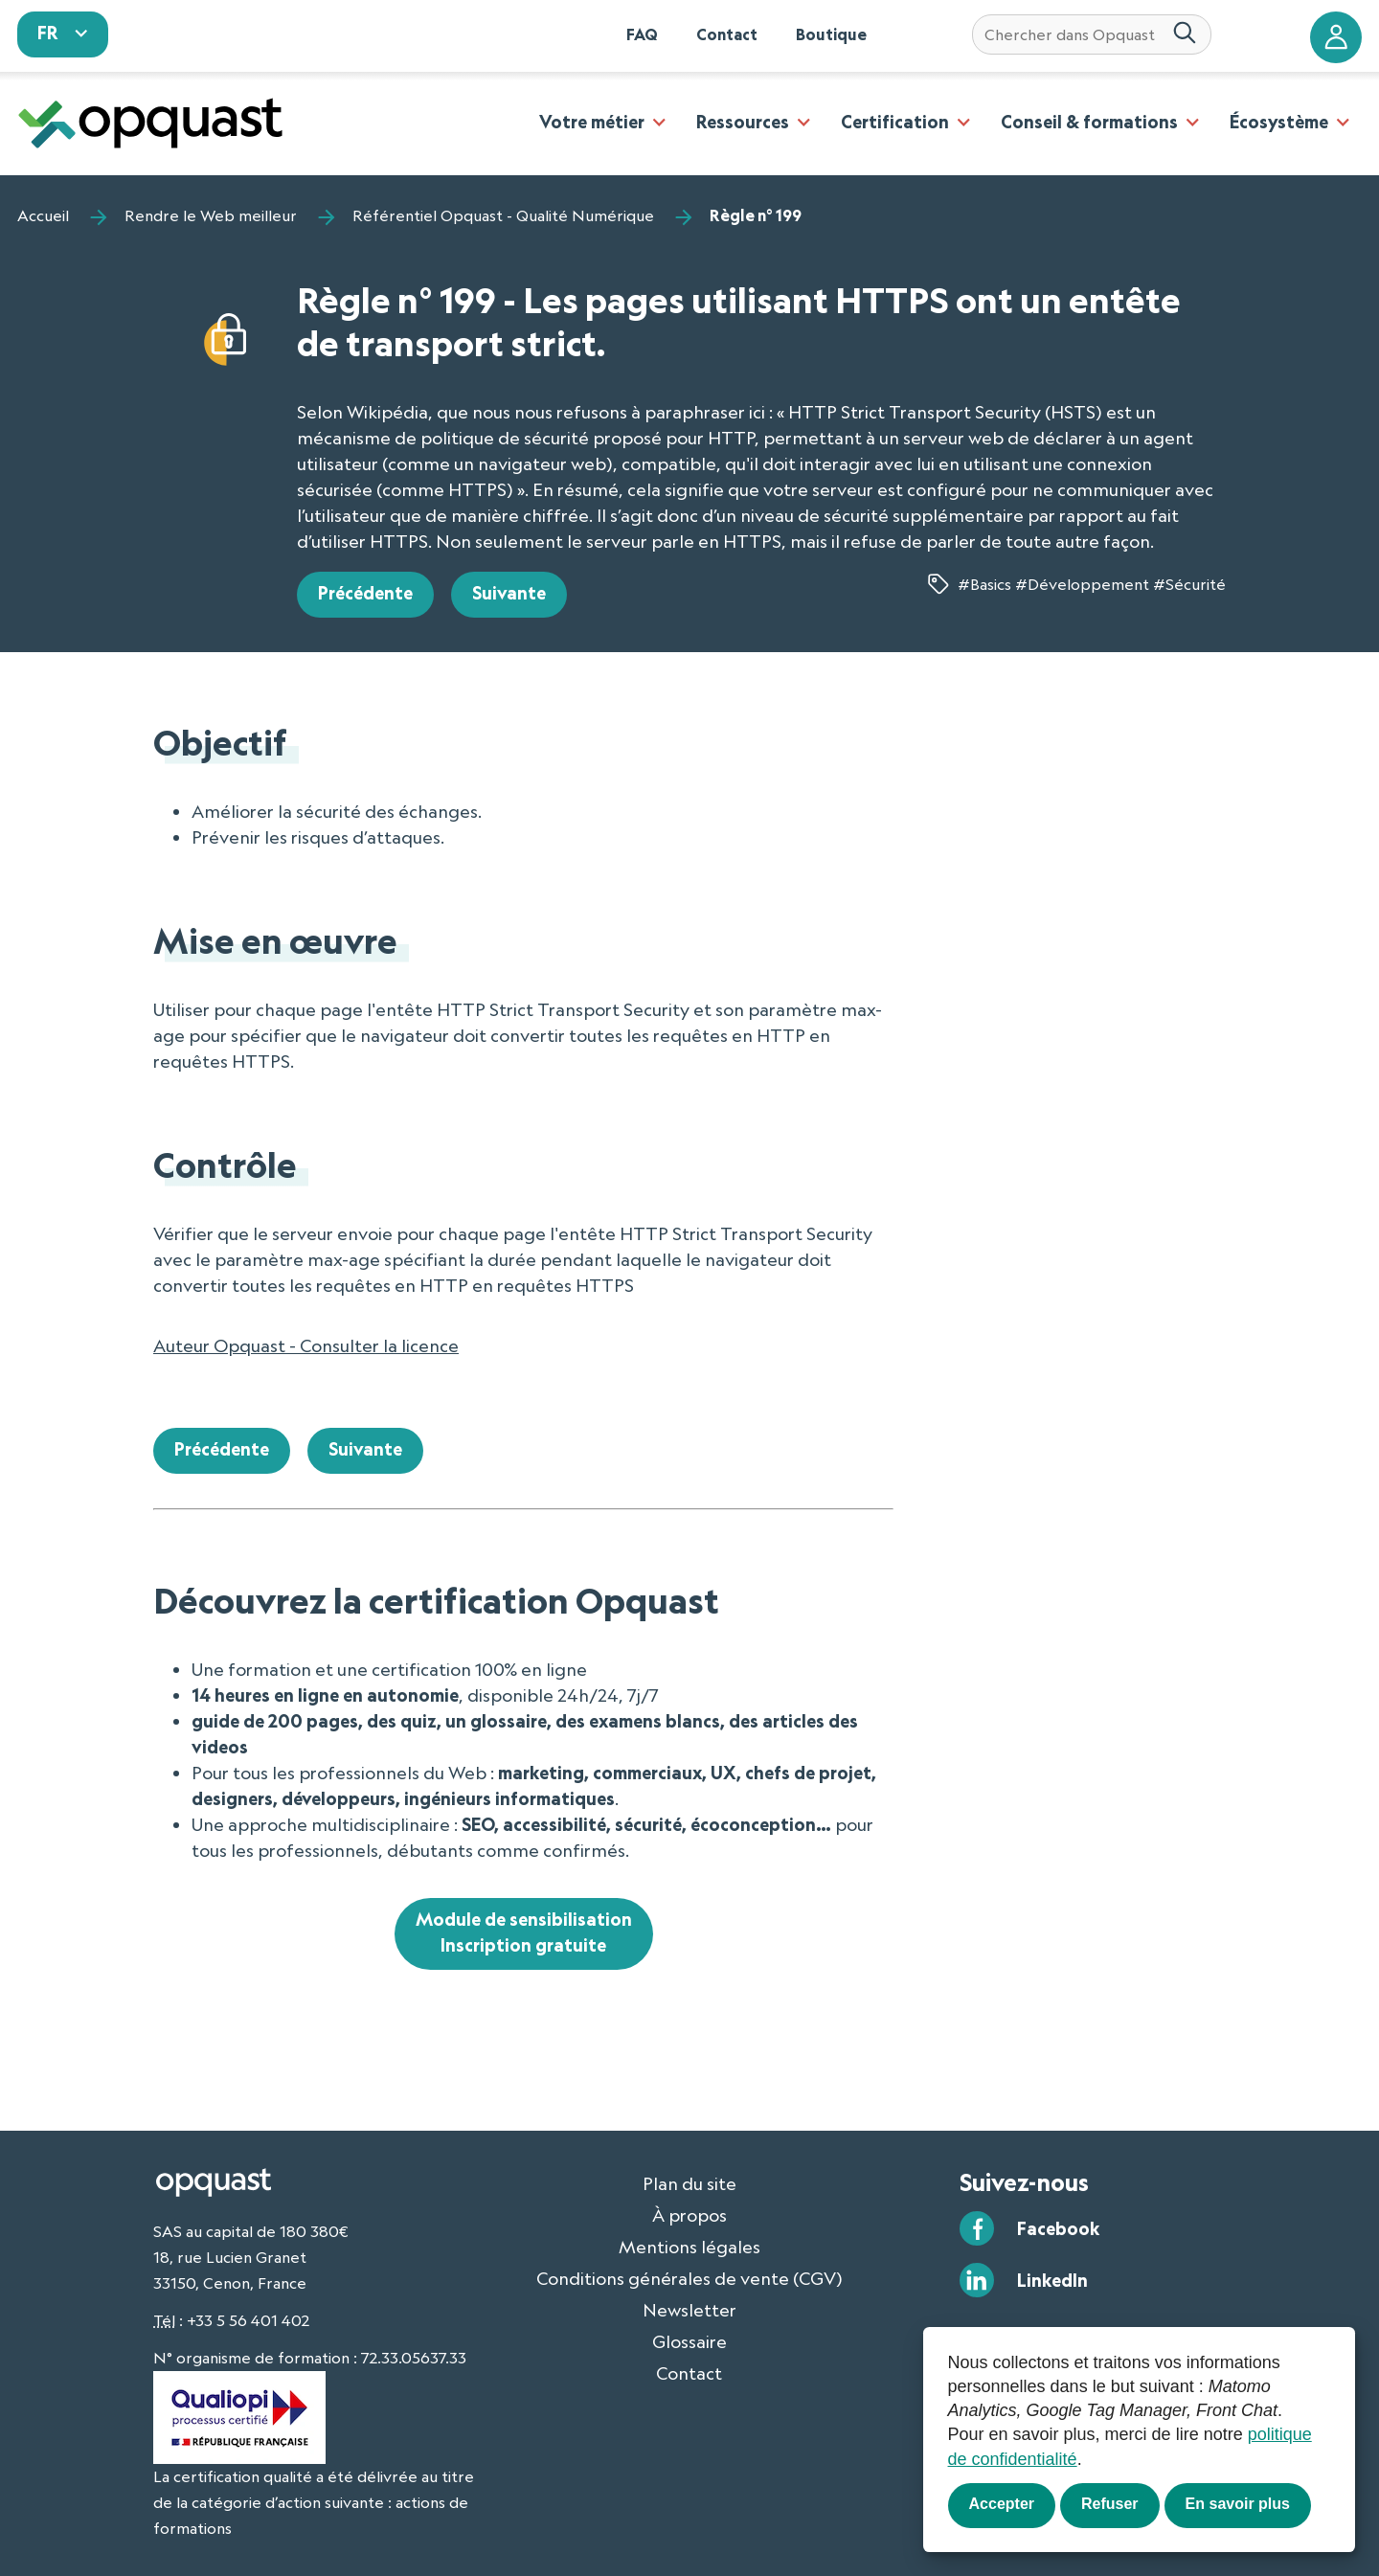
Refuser (1110, 2504)
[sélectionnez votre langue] (63, 34)
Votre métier (591, 121)
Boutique (831, 34)
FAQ (642, 34)
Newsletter (689, 2309)
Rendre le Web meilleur (210, 215)
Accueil (43, 215)
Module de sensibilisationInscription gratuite (524, 1932)
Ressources (742, 121)
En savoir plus (1238, 2504)
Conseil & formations (1089, 121)
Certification (895, 121)
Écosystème (1279, 121)
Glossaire (689, 2341)
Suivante (509, 592)
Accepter (1001, 2504)
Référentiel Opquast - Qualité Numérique (503, 215)
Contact (726, 34)
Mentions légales (689, 2246)
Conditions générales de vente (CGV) (689, 2278)
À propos (689, 2214)
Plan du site (689, 2183)
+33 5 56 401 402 (248, 2320)
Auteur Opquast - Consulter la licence (306, 1345)
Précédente (365, 592)
